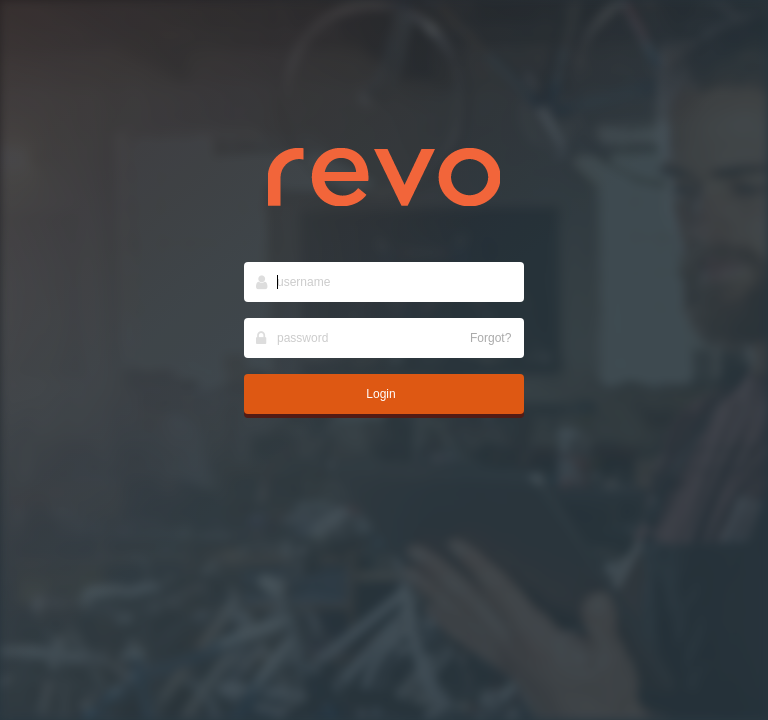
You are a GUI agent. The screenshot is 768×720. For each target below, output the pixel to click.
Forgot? (490, 338)
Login (380, 394)
